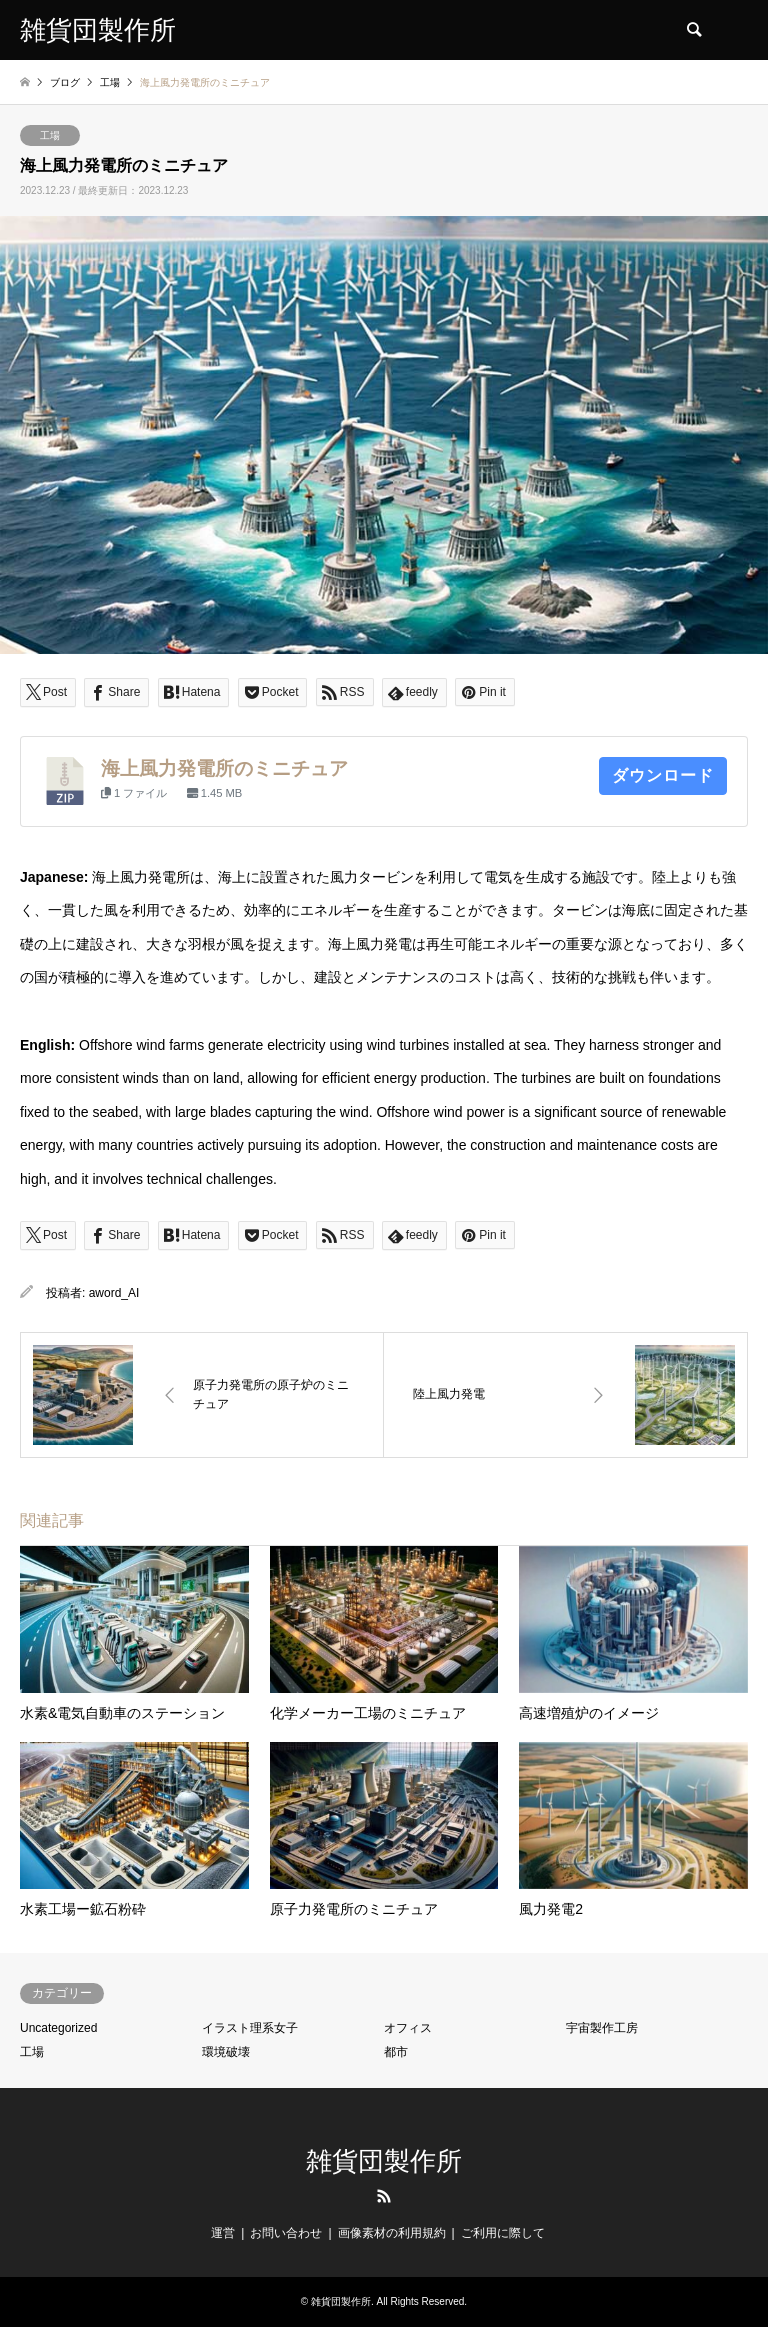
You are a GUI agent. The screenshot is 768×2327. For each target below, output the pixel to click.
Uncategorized (58, 2028)
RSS (384, 2196)
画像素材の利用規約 (392, 2233)
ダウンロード (663, 775)
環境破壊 (226, 2052)
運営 (223, 2233)
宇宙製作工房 (602, 2028)
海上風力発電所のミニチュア (224, 768)
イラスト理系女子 (250, 2028)
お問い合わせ (286, 2233)
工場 (50, 135)
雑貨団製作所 (384, 2161)
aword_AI (114, 1293)
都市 (396, 2052)
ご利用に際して (503, 2233)
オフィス (408, 2028)
